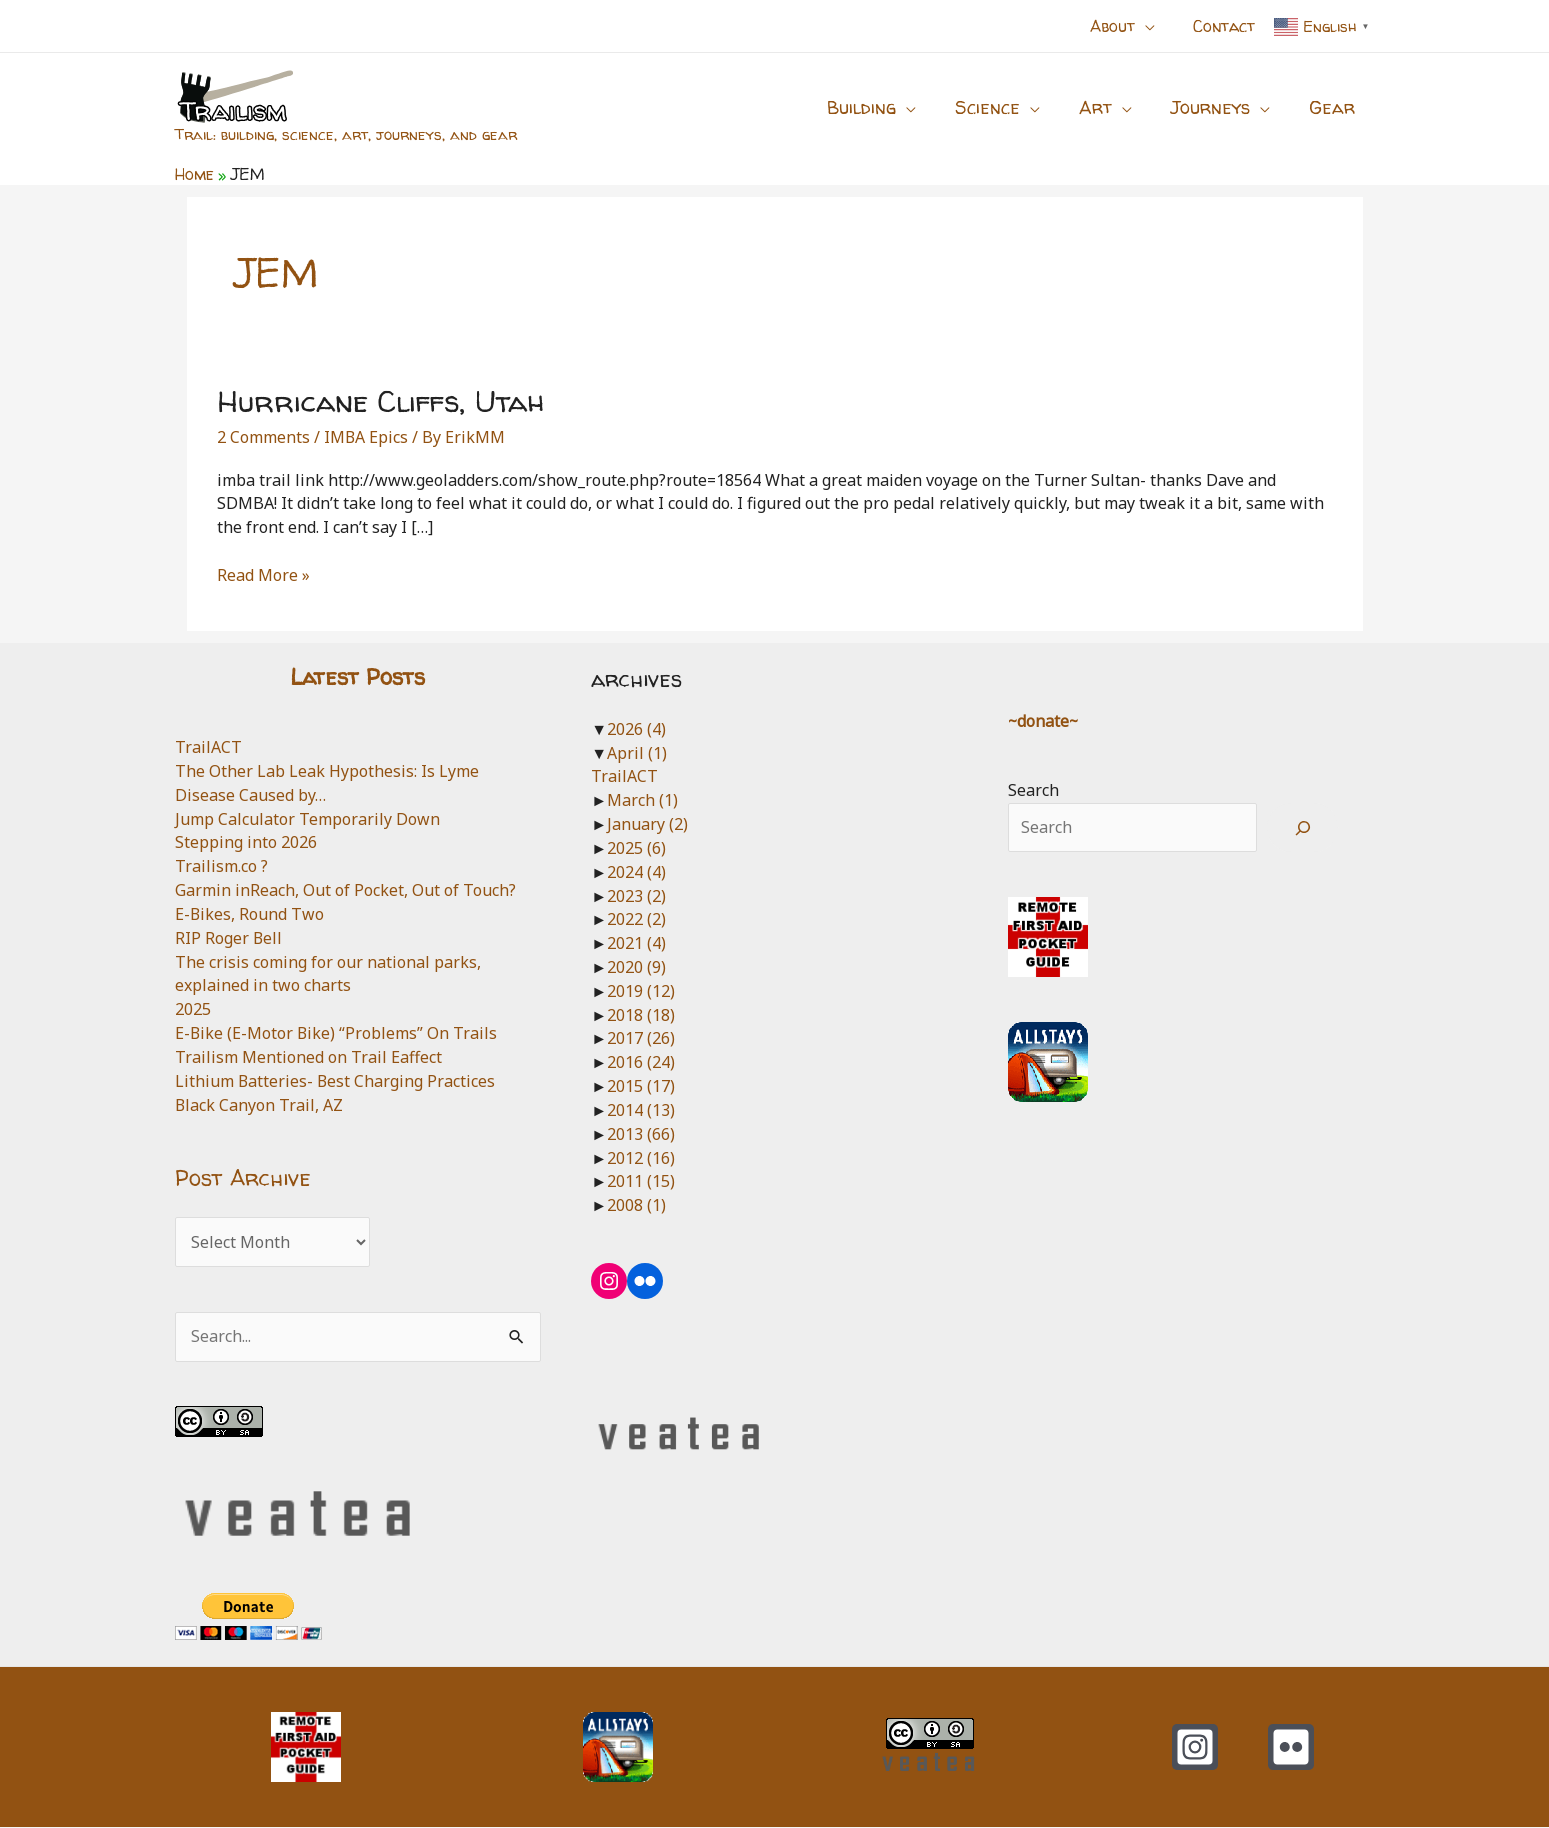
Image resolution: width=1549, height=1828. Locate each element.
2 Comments (263, 437)
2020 (636, 967)
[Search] (1302, 828)
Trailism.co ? (221, 866)
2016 (641, 1062)
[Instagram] (1195, 1748)
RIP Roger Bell (229, 938)
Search (1033, 790)
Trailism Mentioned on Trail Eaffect (308, 1057)
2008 (636, 1205)
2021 (636, 943)
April (637, 753)
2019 (641, 991)
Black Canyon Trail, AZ (259, 1105)
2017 (641, 1038)
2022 (636, 919)
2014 (641, 1110)
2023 (636, 896)
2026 (636, 729)
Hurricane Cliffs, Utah (380, 400)
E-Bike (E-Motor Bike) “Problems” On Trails (337, 1033)
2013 (641, 1134)
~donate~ (1044, 721)
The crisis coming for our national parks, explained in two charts (328, 974)
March (642, 800)
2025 (193, 1009)
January (647, 824)
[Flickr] (1291, 1748)
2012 (641, 1158)
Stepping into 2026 (246, 842)
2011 (641, 1181)
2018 (641, 1015)
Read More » (263, 576)
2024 (636, 872)
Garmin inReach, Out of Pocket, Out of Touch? (345, 890)
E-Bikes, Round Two (250, 914)
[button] (1154, 26)
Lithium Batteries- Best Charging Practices (336, 1081)
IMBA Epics (366, 437)
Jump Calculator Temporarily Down (307, 819)
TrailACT (208, 747)
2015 (641, 1086)
